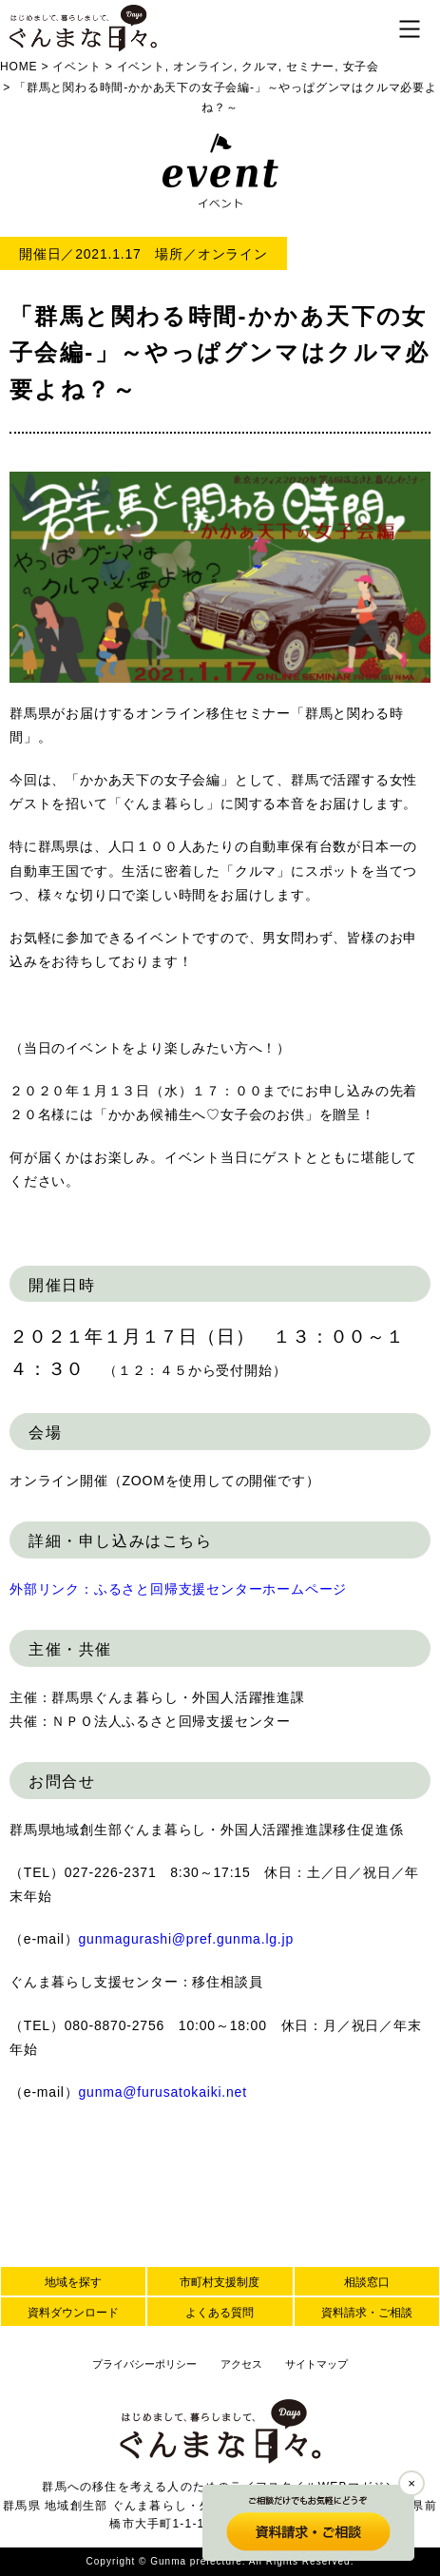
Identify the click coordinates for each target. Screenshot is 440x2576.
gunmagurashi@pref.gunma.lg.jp (187, 1939)
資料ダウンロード (73, 2312)
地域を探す (73, 2282)
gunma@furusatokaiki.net (163, 2092)
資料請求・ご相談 (366, 2312)
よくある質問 (219, 2312)
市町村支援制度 (219, 2282)
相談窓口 (367, 2282)
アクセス (241, 2364)
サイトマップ (316, 2364)
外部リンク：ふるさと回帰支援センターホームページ (178, 1589)
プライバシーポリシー (144, 2364)
